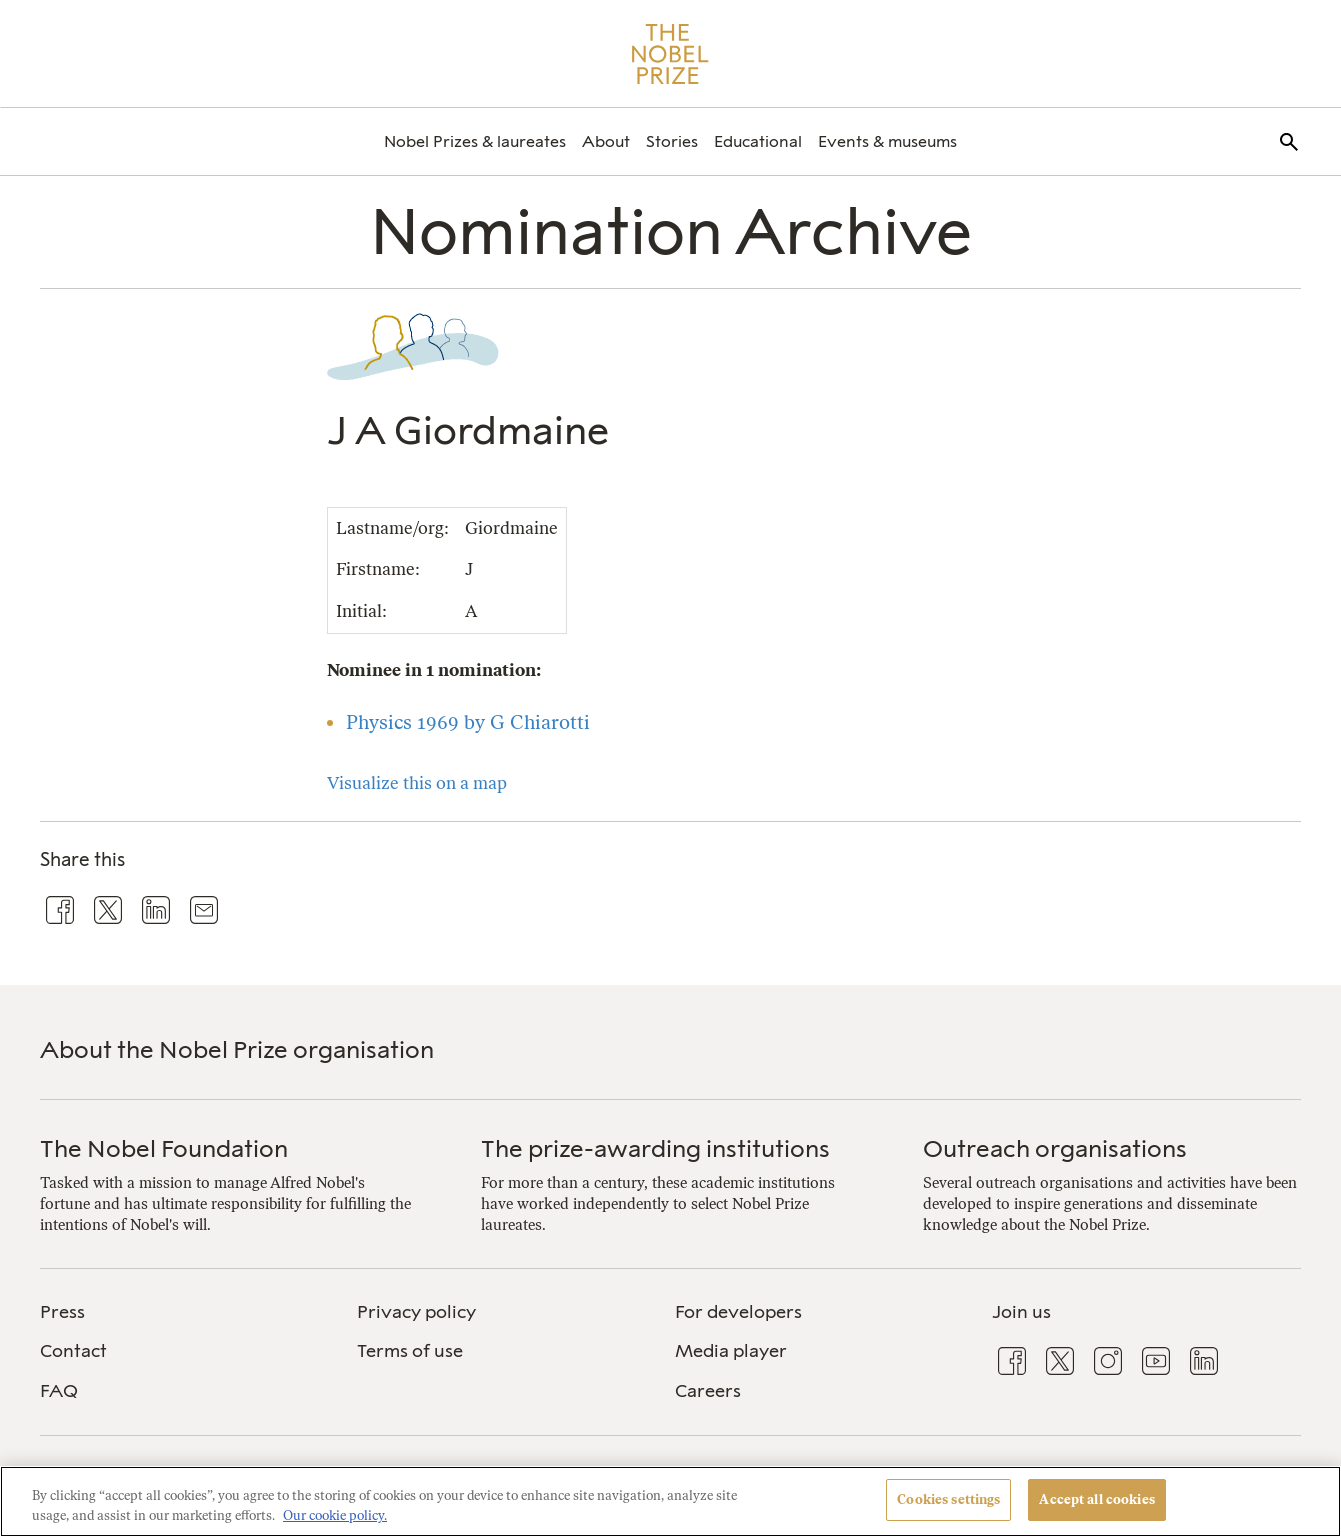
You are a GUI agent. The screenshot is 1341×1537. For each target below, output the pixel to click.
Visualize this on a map (417, 783)
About (606, 141)
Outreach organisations (1055, 1148)
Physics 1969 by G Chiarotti (468, 722)
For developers (738, 1312)
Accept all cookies (1096, 1499)
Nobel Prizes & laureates (475, 141)
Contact (73, 1351)
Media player (731, 1351)
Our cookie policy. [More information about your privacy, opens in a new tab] (335, 1515)
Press (62, 1312)
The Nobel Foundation (164, 1148)
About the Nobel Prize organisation (237, 1049)
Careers (708, 1391)
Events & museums (887, 141)
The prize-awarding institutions (655, 1148)
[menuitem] (475, 141)
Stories (672, 141)
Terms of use (410, 1351)
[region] (670, 1501)
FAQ (59, 1391)
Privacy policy (416, 1312)
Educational (758, 141)
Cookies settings (948, 1499)
